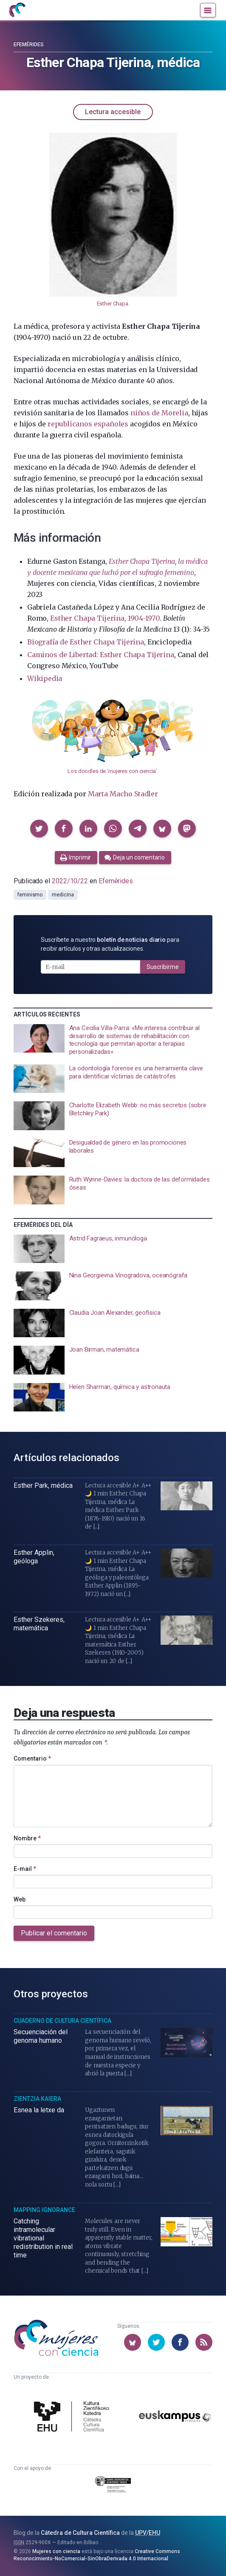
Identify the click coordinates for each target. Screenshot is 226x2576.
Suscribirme (163, 966)
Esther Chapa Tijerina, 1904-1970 (105, 618)
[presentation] (113, 1040)
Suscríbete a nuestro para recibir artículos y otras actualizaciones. (110, 944)
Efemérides (29, 45)
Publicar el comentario (54, 1933)
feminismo (29, 895)
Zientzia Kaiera (37, 2098)
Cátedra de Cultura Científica (80, 2532)
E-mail (25, 1868)
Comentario (32, 1758)
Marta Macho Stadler (123, 794)
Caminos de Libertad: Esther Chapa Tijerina (100, 654)
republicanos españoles (88, 424)
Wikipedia (44, 678)
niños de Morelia (159, 413)
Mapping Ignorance (44, 2209)
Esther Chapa (112, 303)
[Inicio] (17, 10)
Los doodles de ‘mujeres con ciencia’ (112, 771)
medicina (62, 895)
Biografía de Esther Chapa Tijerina (85, 642)
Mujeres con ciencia (56, 2551)
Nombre (27, 1838)
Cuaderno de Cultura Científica (62, 2020)
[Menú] (208, 10)
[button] (39, 828)
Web (19, 1899)
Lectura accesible (113, 112)
